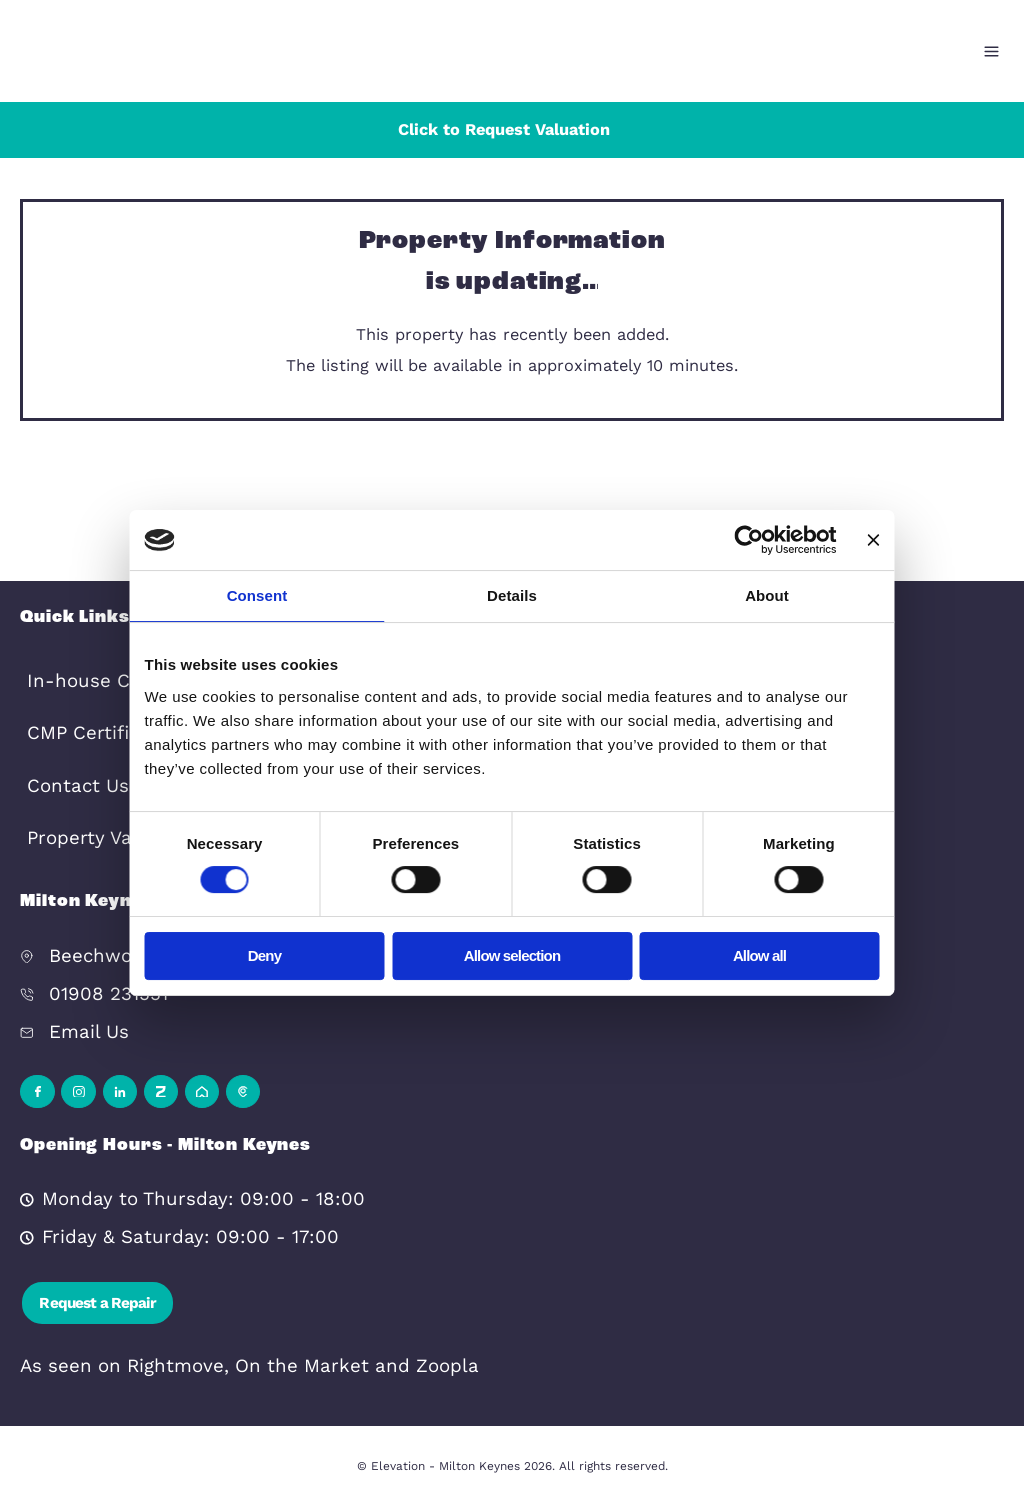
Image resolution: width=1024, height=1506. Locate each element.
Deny (264, 955)
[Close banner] (874, 540)
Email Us (89, 1032)
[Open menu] (991, 51)
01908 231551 (108, 994)
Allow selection (512, 955)
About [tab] (767, 595)
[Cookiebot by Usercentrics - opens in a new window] (761, 540)
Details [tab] (512, 595)
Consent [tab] (257, 595)
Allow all (759, 955)
